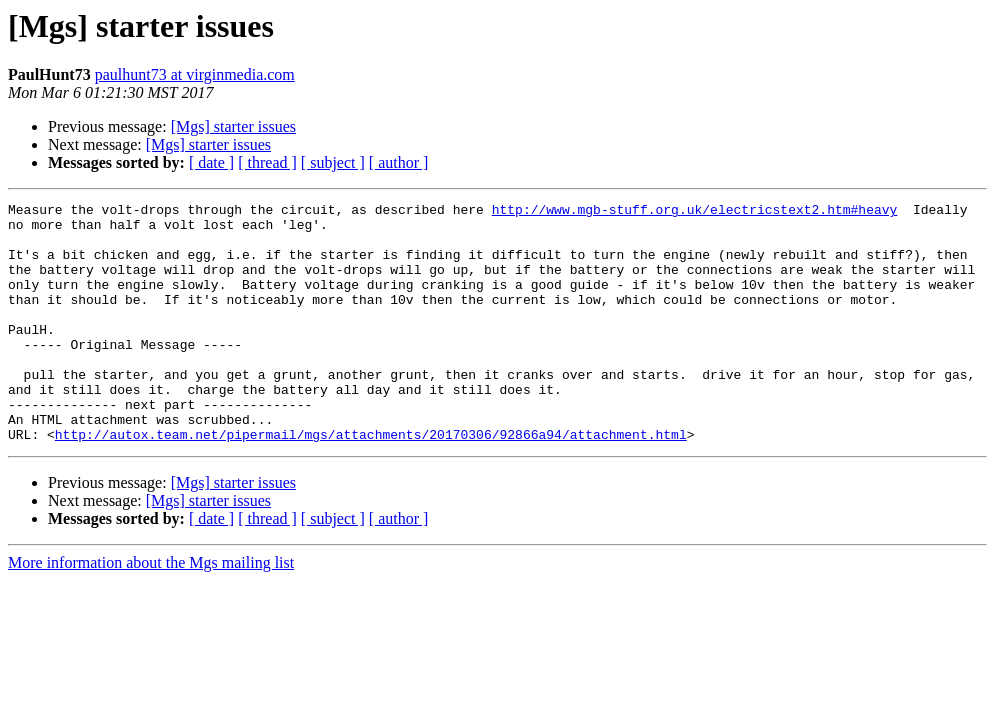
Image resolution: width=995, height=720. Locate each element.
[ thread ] (267, 162)
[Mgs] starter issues (233, 126)
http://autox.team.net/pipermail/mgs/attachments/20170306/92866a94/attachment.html (371, 482)
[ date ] (211, 162)
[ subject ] (333, 162)
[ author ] (399, 162)
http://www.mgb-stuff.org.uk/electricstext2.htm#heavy (695, 212)
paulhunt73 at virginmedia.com (195, 74)
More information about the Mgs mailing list (151, 610)
